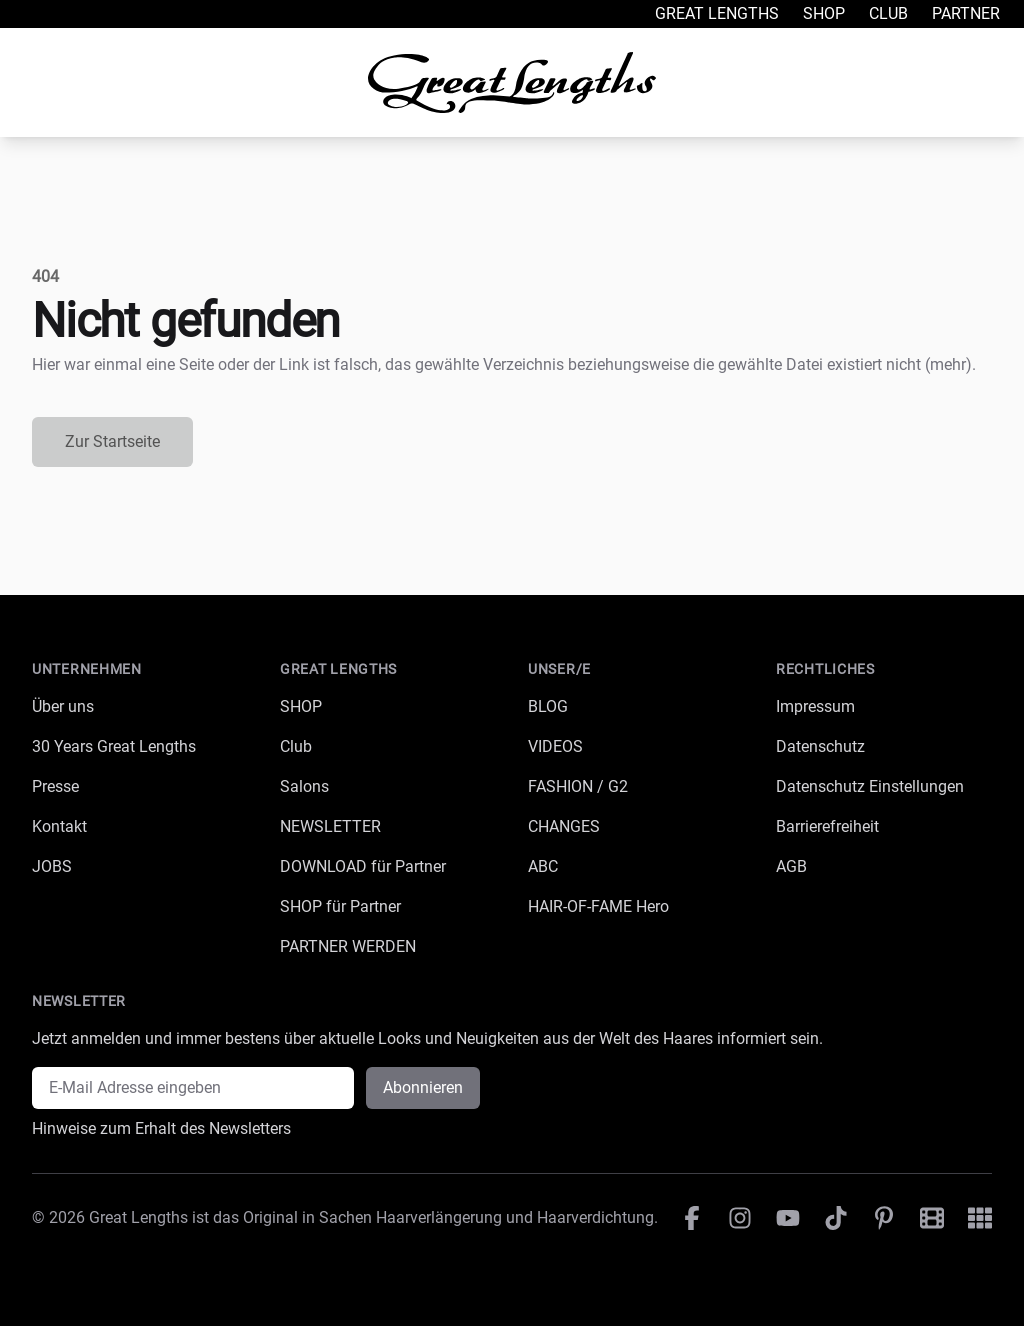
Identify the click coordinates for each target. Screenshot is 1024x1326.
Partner (966, 13)
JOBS (52, 866)
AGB (791, 866)
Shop (824, 13)
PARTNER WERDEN (348, 946)
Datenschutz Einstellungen (870, 786)
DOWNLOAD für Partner (363, 866)
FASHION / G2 (578, 786)
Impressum (815, 706)
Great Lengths (717, 13)
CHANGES (564, 826)
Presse (55, 786)
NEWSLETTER (330, 826)
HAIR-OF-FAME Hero (598, 906)
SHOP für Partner (340, 906)
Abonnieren (423, 1087)
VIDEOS (555, 746)
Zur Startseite (112, 441)
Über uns (63, 706)
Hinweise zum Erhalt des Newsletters (161, 1128)
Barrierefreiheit (827, 826)
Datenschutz (820, 746)
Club (888, 13)
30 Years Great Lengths (114, 746)
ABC (543, 866)
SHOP (301, 706)
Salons (304, 786)
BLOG (548, 706)
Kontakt (59, 826)
